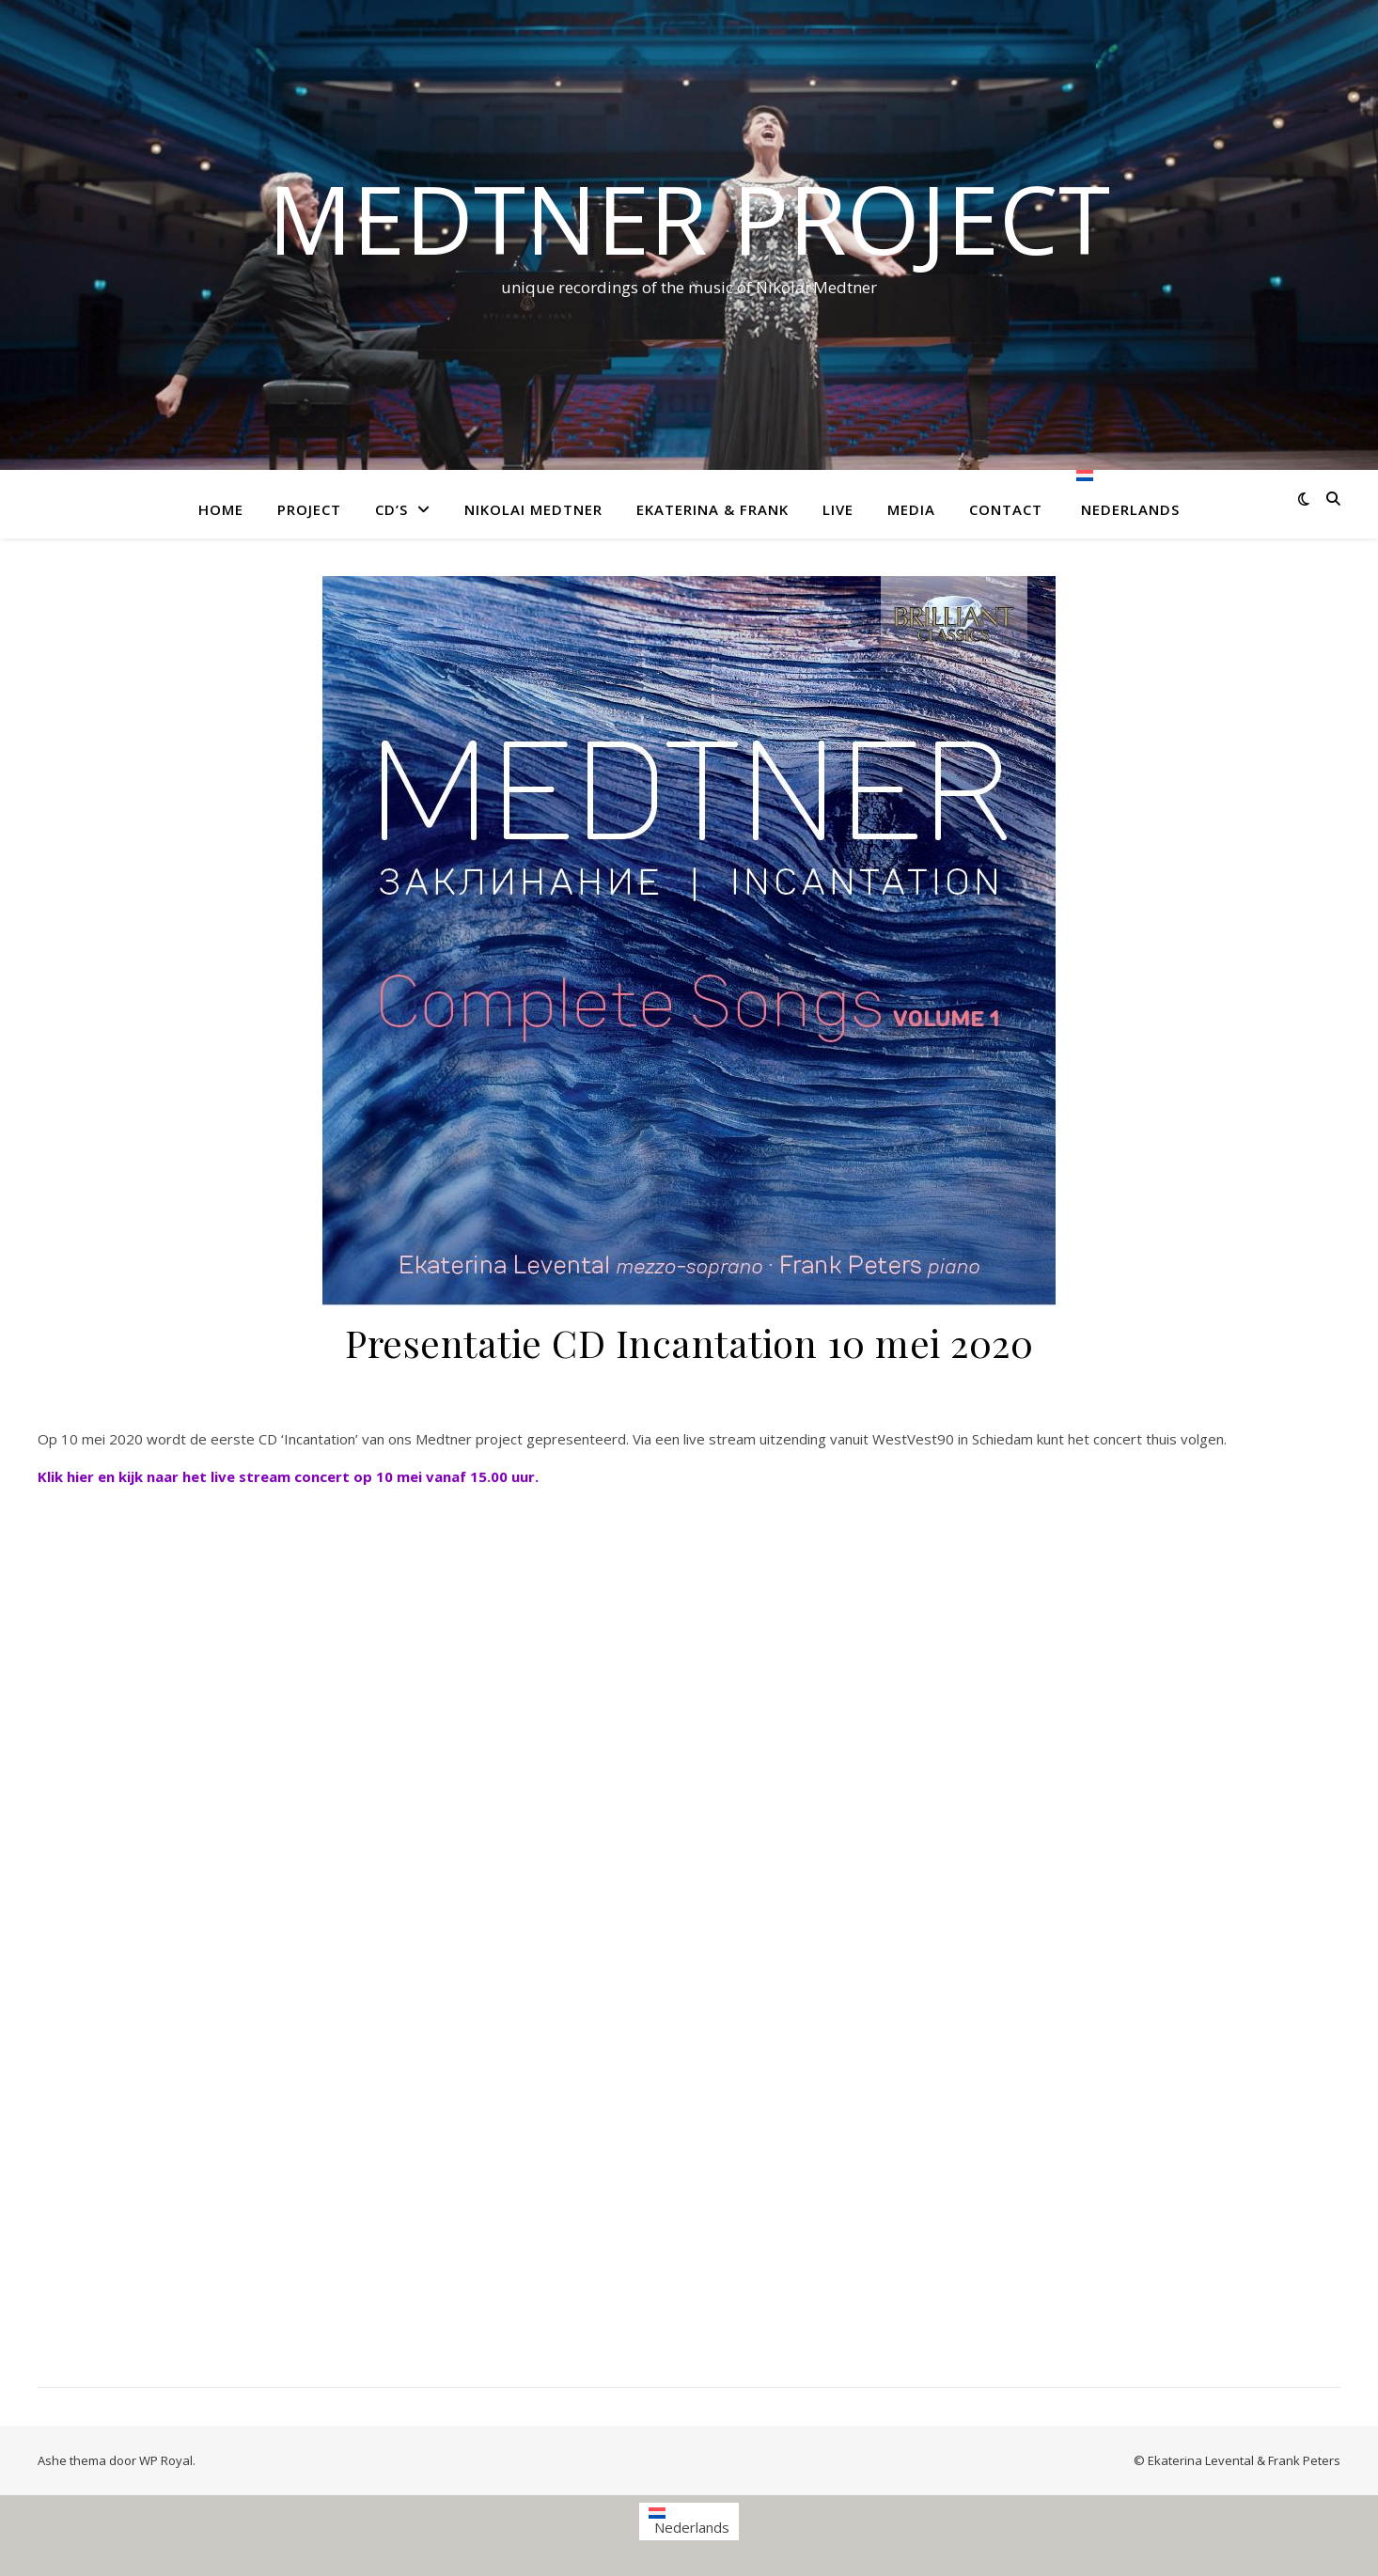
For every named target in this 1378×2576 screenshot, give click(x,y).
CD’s (391, 509)
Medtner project (689, 218)
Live (837, 509)
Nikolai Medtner (533, 509)
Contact (1005, 509)
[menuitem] (1120, 504)
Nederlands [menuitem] (691, 2527)
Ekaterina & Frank (712, 509)
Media (911, 509)
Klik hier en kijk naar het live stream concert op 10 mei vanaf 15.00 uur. (288, 1476)
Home (220, 509)
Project (309, 509)
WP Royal (166, 2460)
